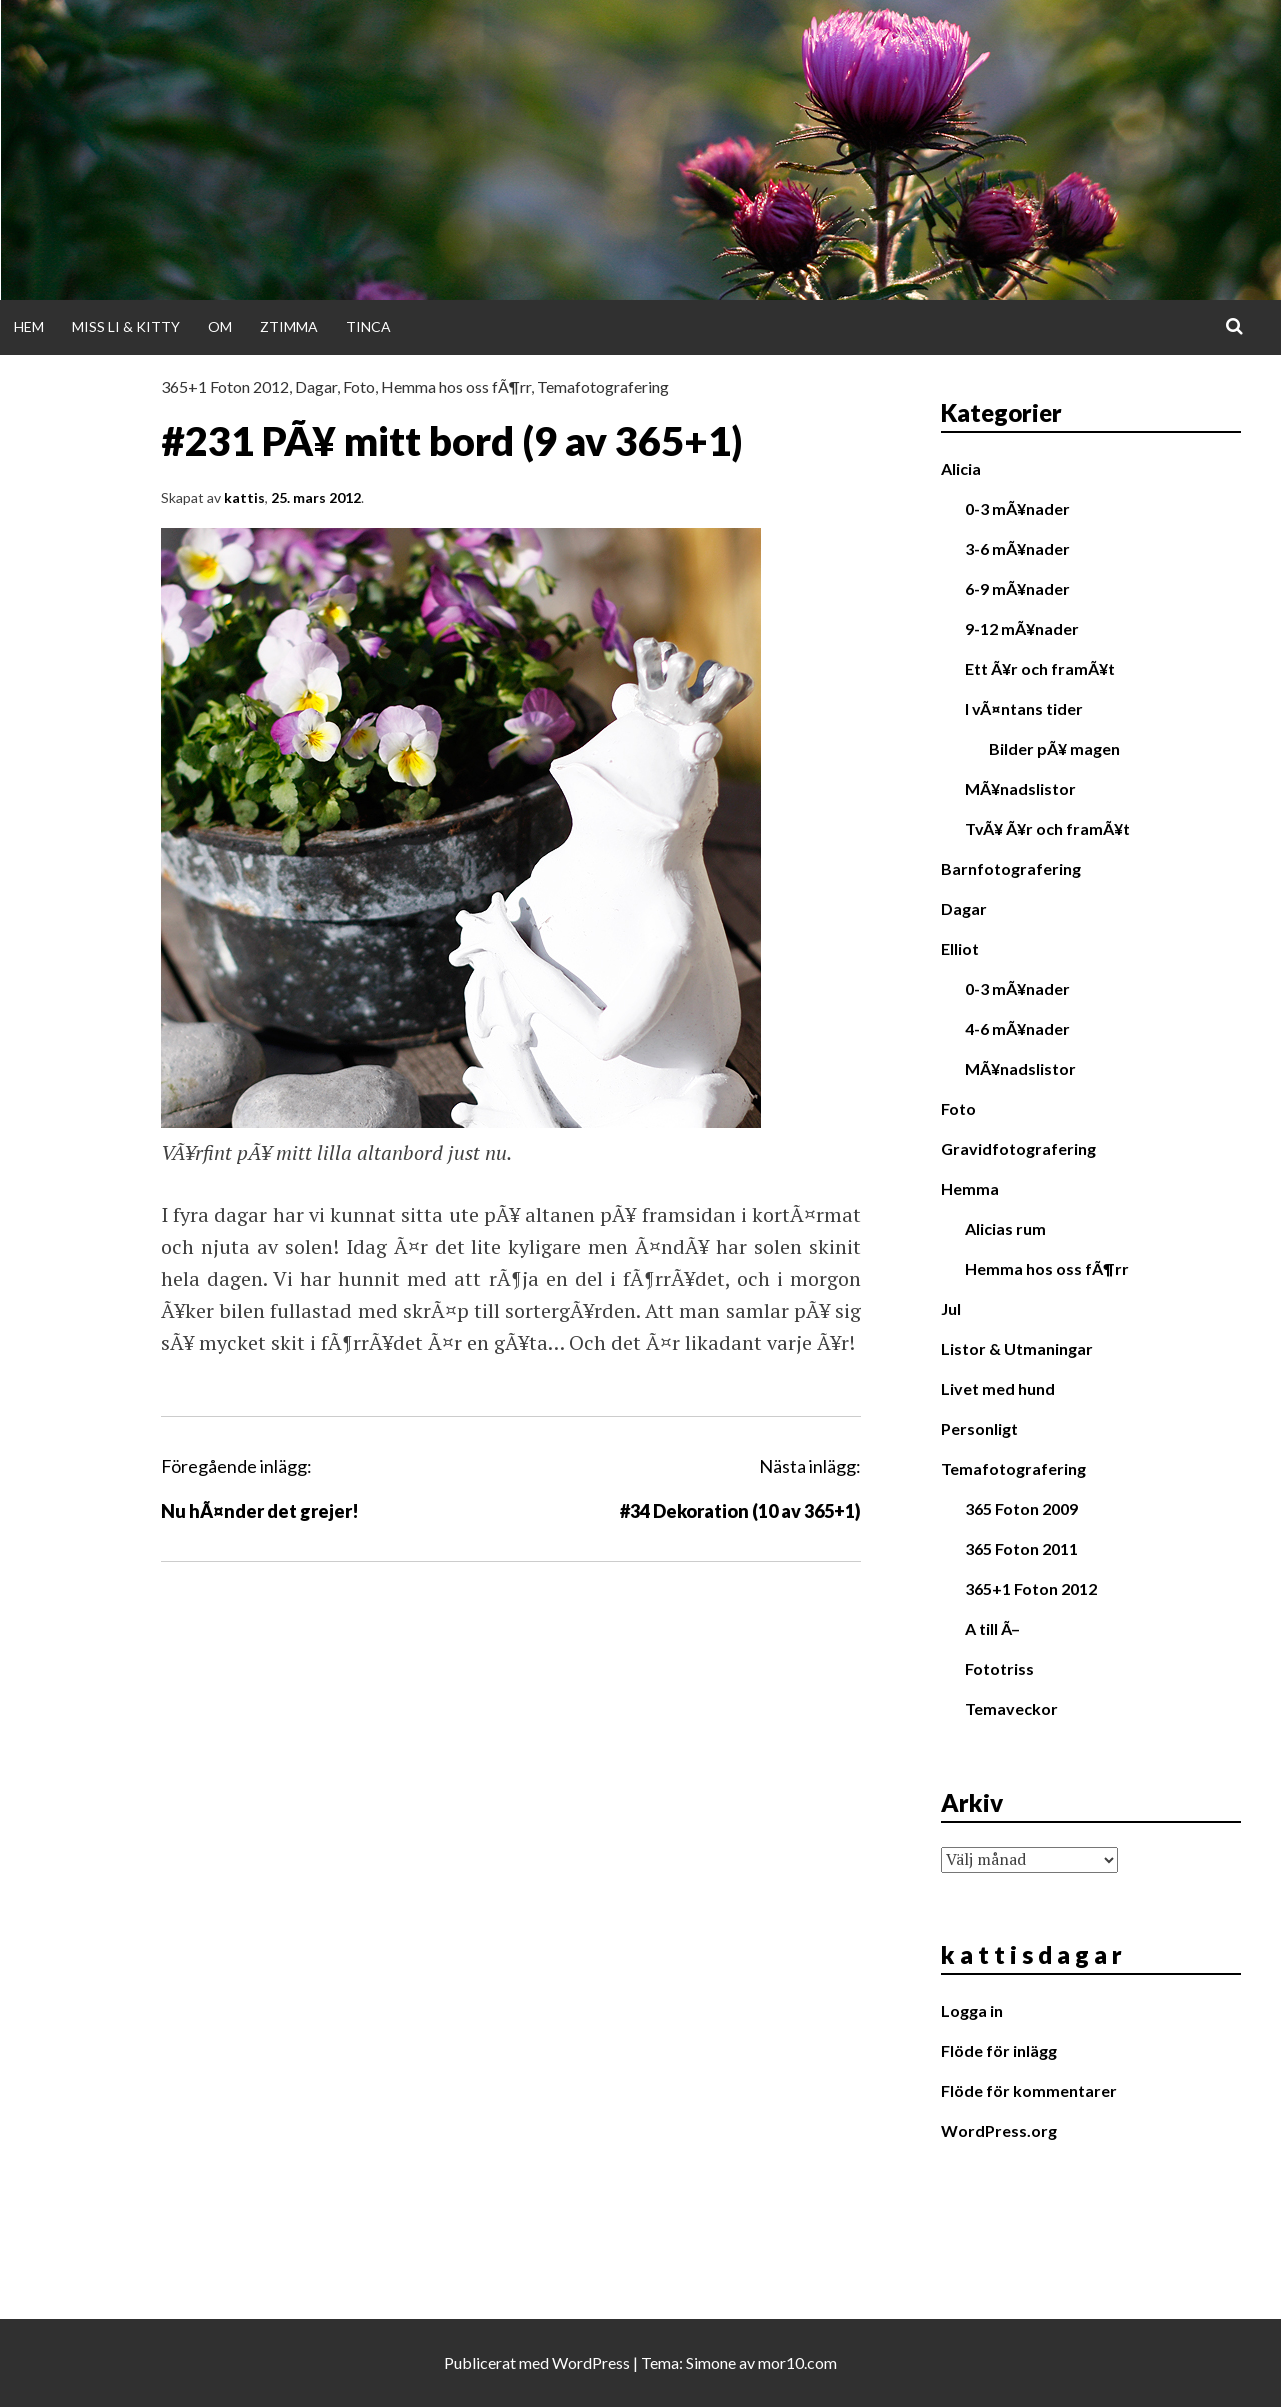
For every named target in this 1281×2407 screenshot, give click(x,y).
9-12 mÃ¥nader (1022, 628)
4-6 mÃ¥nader (1017, 1028)
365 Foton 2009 (1021, 1508)
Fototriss (999, 1668)
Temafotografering (603, 386)
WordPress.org (999, 2130)
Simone (711, 2362)
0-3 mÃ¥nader (1017, 508)
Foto (359, 386)
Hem (29, 326)
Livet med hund (998, 1388)
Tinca (368, 326)
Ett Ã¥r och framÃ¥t (1040, 668)
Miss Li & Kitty (126, 326)
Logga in (972, 2010)
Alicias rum (1005, 1228)
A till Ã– (992, 1628)
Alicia (961, 468)
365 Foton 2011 (1021, 1548)
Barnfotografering (1011, 868)
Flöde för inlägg (999, 2050)
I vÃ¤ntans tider (1024, 708)
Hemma (970, 1188)
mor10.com (797, 2362)
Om (220, 326)
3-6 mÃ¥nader (1017, 548)
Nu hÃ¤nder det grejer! (260, 1511)
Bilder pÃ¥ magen (1054, 748)
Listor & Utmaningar (1017, 1348)
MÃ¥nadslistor (1020, 788)
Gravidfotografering (1018, 1148)
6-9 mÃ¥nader (1017, 588)
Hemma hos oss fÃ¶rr (456, 386)
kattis (244, 497)
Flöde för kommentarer (1029, 2090)
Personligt (979, 1428)
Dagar (316, 386)
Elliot (960, 948)
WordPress (591, 2362)
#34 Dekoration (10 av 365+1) (740, 1511)
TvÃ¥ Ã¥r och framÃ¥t (1047, 828)
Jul (951, 1308)
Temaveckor (1011, 1708)
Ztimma (289, 326)
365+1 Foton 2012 (225, 386)
